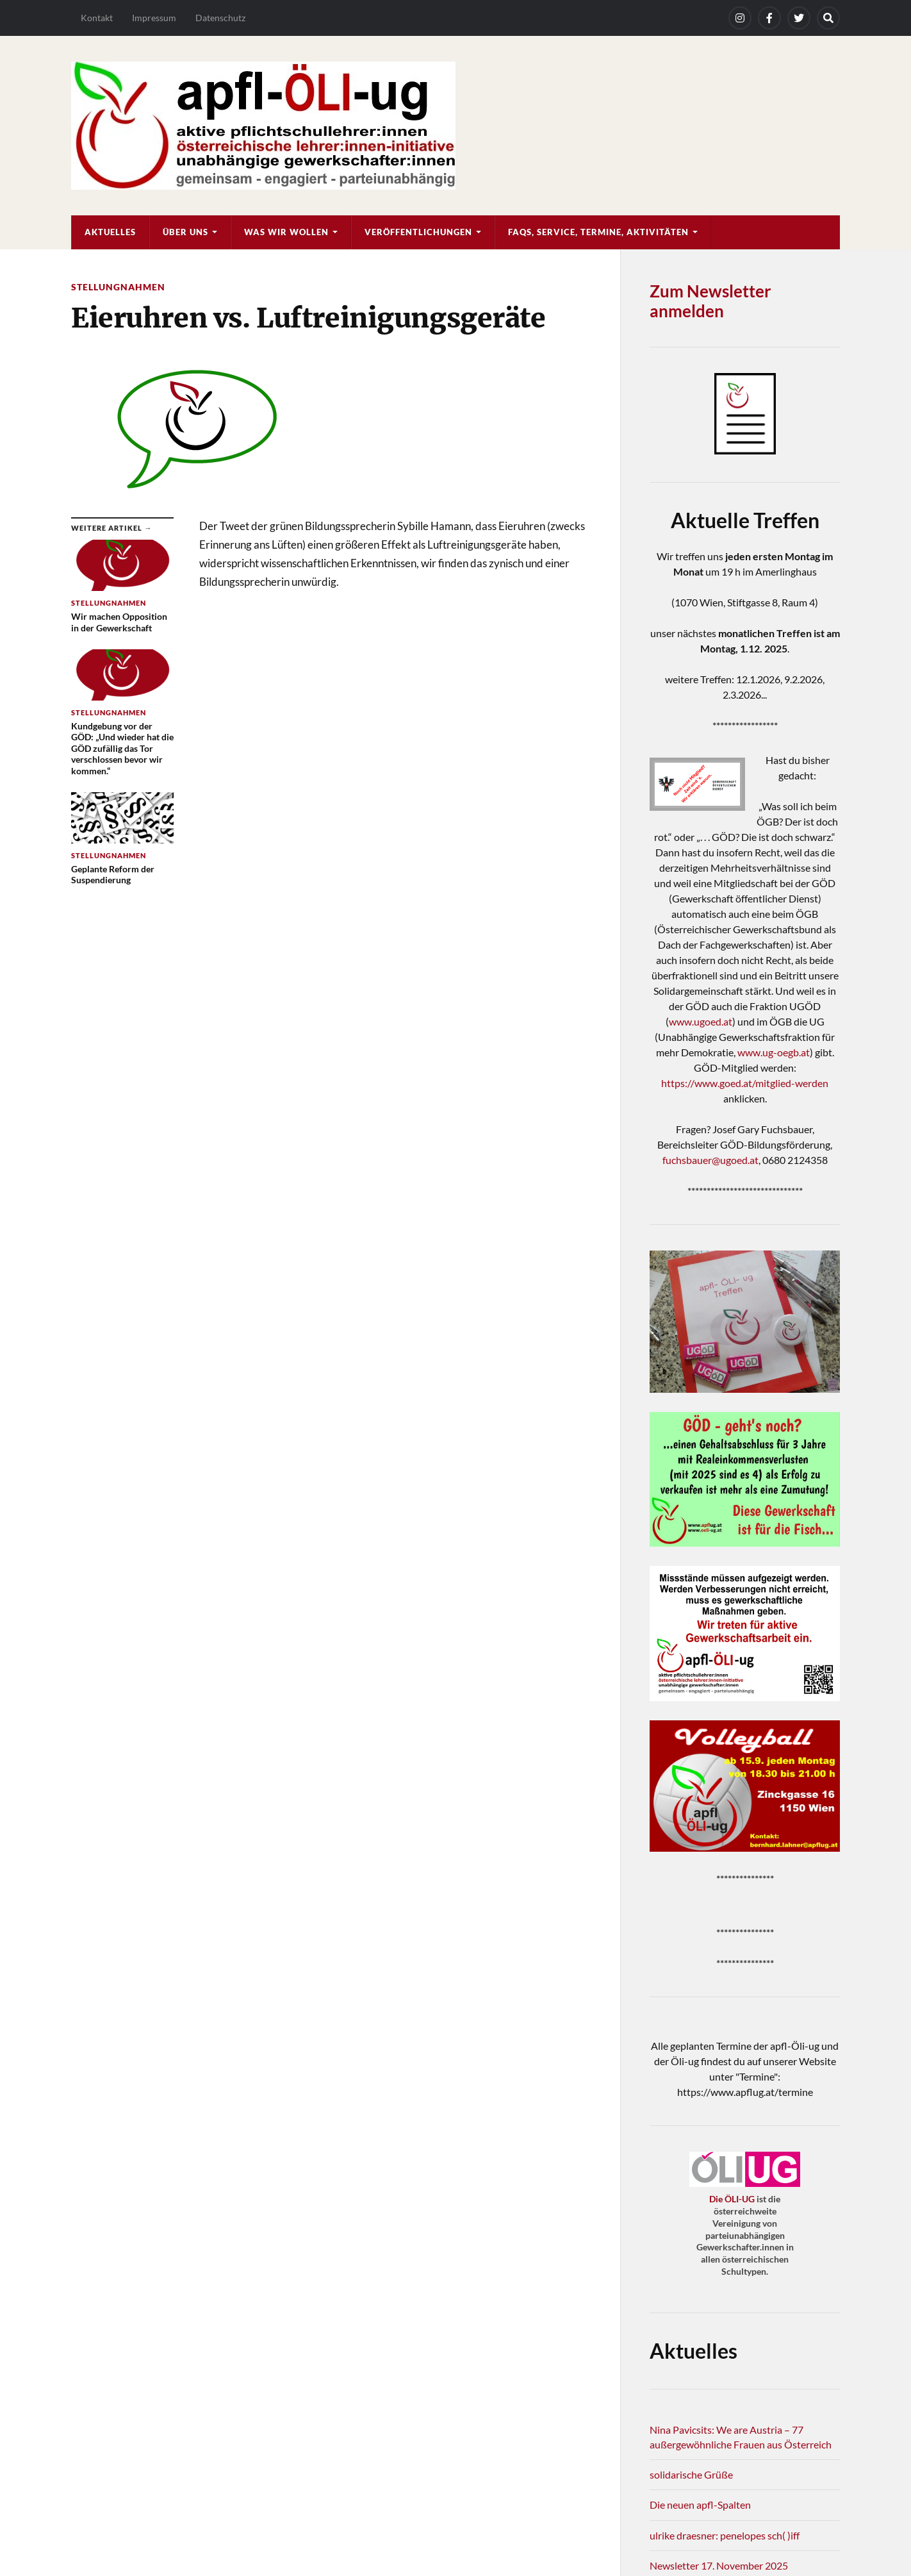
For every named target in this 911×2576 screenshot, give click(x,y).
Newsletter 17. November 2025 (719, 2565)
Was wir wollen (286, 232)
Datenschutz (220, 17)
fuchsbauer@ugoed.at (710, 1160)
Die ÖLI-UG (732, 2198)
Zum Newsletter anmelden (710, 300)
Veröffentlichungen (418, 232)
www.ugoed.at (700, 1021)
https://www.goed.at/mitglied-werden (744, 1083)
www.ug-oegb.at (773, 1052)
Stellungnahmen (118, 286)
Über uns (185, 232)
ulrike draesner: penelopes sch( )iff (725, 2535)
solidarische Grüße (691, 2474)
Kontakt (97, 17)
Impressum (154, 17)
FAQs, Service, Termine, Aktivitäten (598, 232)
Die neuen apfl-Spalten (700, 2504)
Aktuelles (110, 232)
